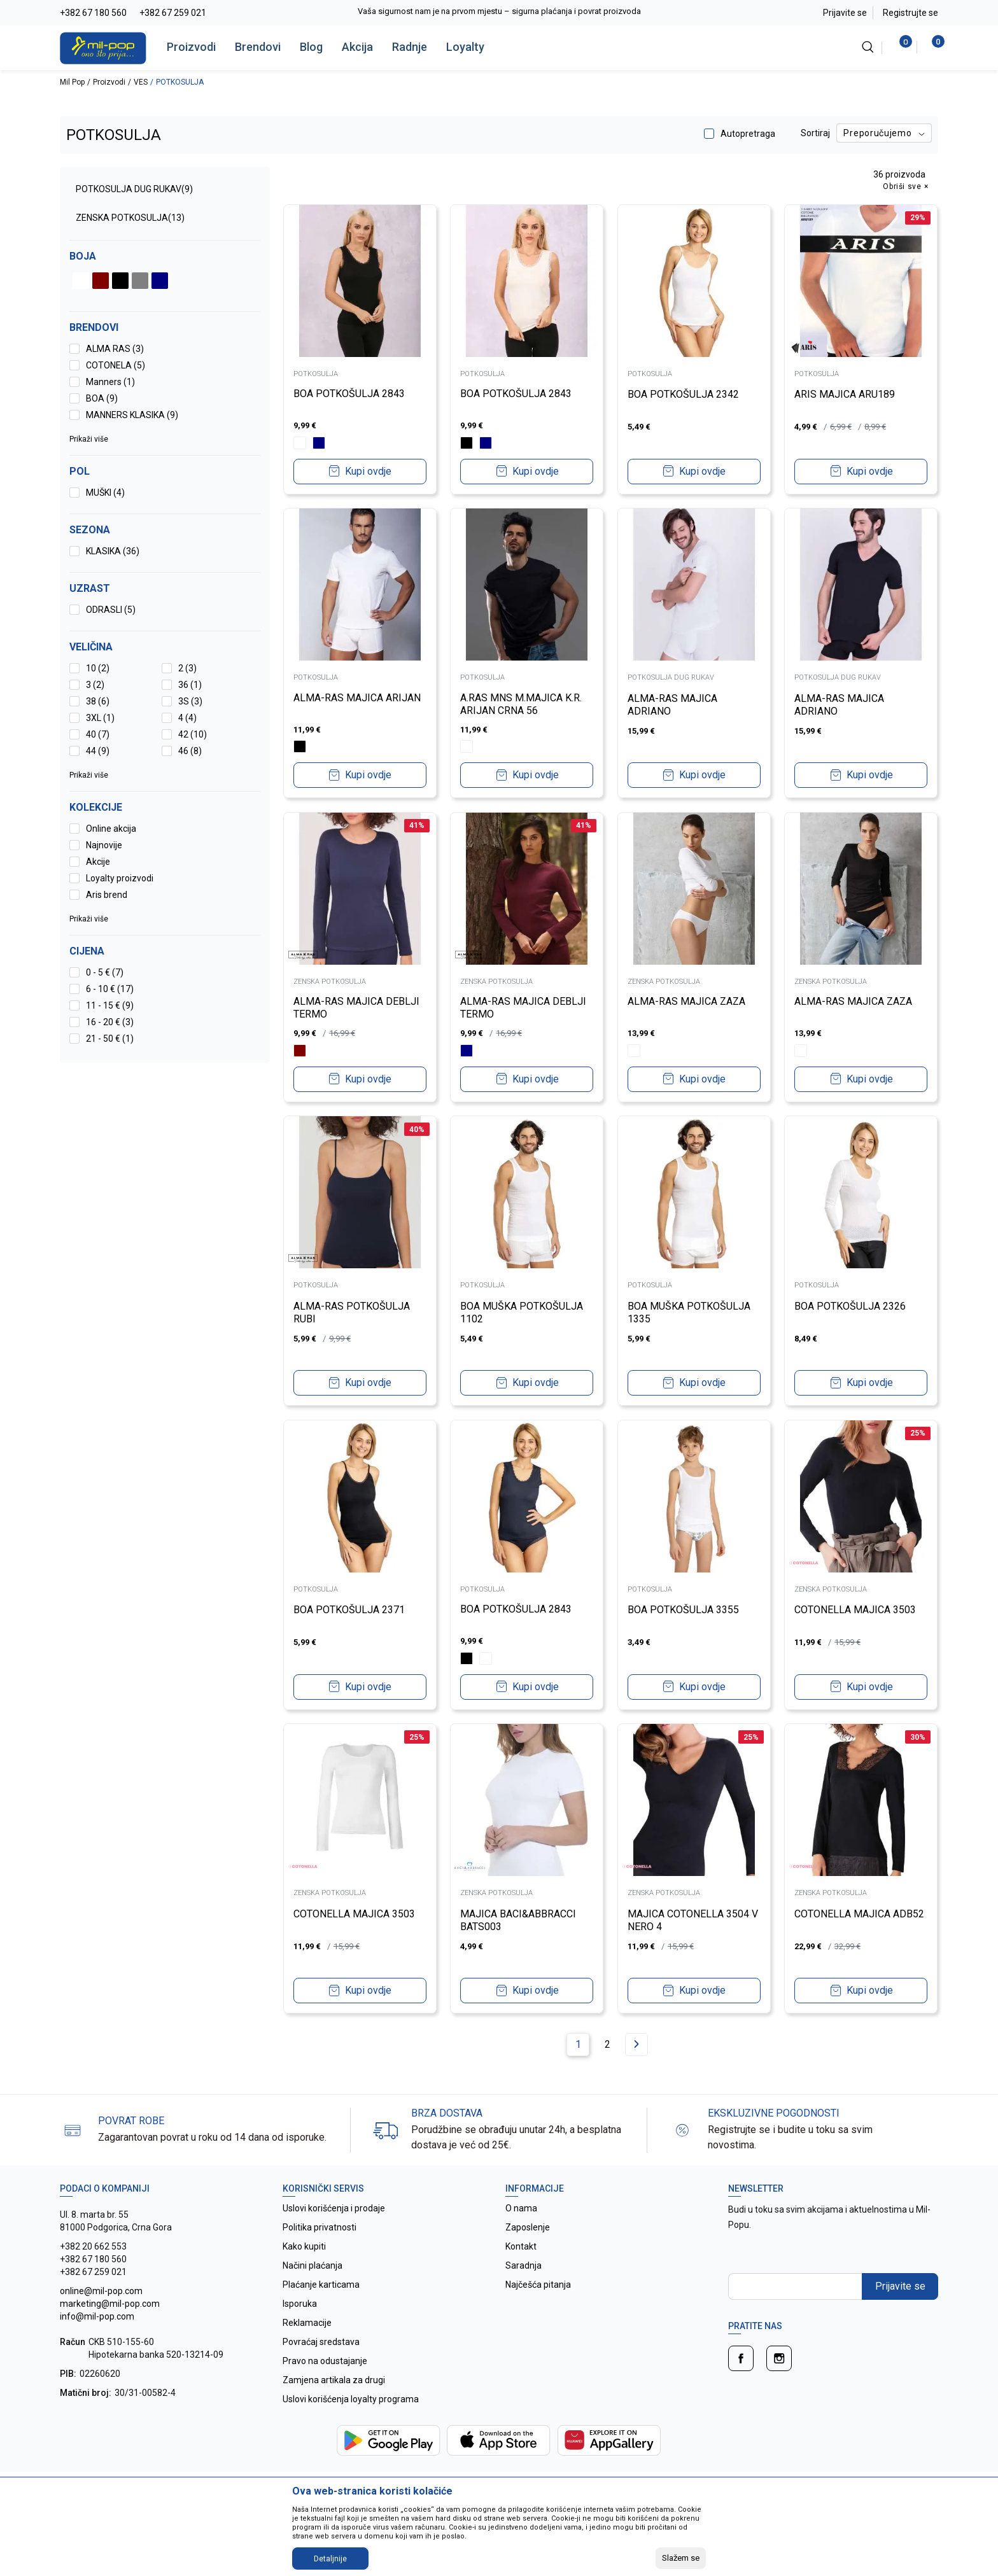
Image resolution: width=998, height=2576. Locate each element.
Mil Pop (72, 82)
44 (97, 751)
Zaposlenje (527, 2227)
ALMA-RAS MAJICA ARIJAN (357, 698)
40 (97, 734)
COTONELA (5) (115, 365)
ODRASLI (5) (111, 610)
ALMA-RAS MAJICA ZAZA (686, 1001)
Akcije (98, 862)
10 (97, 668)
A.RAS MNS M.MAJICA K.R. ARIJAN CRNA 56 (521, 704)
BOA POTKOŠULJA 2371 (349, 1610)
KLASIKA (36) (112, 551)
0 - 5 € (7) (104, 972)
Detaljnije (330, 2558)
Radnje (409, 46)
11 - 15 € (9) (110, 1005)
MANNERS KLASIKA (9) (132, 415)
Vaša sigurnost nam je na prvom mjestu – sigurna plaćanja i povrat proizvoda (499, 11)
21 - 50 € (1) (110, 1038)
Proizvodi (191, 46)
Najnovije (104, 845)
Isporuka (300, 2304)
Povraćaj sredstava (321, 2342)
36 (190, 685)
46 (190, 751)
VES (141, 82)
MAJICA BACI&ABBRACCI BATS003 (519, 1919)
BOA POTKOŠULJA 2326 (850, 1305)
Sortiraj (815, 133)
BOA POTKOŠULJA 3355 (683, 1610)
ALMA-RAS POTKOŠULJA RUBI (351, 1311)
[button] (164, 951)
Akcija (357, 46)
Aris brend (106, 895)
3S (190, 701)
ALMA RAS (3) (115, 349)
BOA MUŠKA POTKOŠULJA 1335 (689, 1311)
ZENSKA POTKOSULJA (130, 218)
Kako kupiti (304, 2246)
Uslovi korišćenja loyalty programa (351, 2399)
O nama (521, 2208)
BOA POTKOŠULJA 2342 (683, 394)
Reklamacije (307, 2323)
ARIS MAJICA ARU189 (845, 394)
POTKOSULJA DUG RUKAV (134, 189)
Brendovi (258, 46)
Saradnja (523, 2265)
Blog (311, 46)
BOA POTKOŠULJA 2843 (349, 394)
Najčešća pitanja (538, 2284)
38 (97, 701)
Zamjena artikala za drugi (334, 2380)
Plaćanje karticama (321, 2284)
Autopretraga (747, 134)
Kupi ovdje (368, 471)
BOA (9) (102, 398)
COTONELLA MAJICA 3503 (856, 1610)
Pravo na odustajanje (325, 2361)
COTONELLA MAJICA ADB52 (860, 1913)
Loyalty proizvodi (119, 878)
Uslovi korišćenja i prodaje (334, 2208)
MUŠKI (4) (105, 492)
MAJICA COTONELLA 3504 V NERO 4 (693, 1919)
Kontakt (521, 2246)
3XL (100, 718)
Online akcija (111, 828)
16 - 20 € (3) (110, 1022)
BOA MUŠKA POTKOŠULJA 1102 (522, 1311)
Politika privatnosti (319, 2227)
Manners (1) (110, 382)
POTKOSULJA (315, 374)
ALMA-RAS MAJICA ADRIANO (672, 704)
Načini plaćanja (312, 2265)
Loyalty (465, 46)
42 (192, 734)
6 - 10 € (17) (110, 989)
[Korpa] (931, 47)
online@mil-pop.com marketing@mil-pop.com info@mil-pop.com (110, 2303)
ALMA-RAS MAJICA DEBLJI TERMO (356, 1007)
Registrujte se (910, 13)
